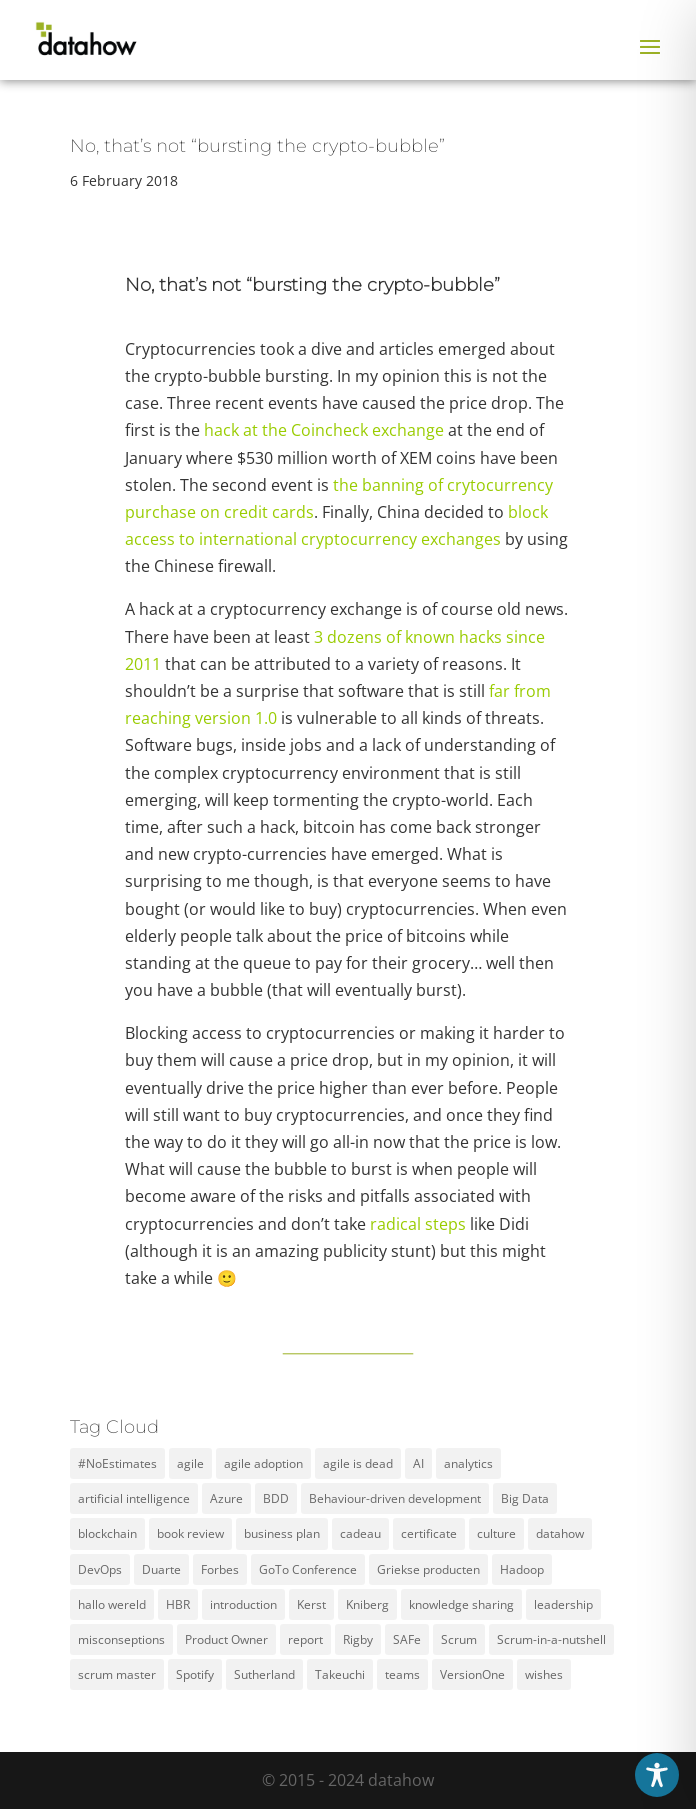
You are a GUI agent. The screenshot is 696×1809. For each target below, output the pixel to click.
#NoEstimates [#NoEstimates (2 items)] (117, 1463)
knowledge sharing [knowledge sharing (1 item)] (461, 1604)
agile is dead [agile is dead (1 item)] (358, 1463)
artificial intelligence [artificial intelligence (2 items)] (134, 1498)
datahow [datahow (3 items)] (560, 1533)
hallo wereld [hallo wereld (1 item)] (112, 1604)
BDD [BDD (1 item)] (276, 1498)
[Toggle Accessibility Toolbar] (657, 1775)
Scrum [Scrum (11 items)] (459, 1639)
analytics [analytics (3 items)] (468, 1463)
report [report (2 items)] (305, 1639)
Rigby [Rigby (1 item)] (358, 1639)
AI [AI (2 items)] (418, 1463)
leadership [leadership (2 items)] (563, 1604)
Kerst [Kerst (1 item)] (311, 1604)
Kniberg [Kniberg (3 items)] (367, 1604)
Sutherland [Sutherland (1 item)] (264, 1674)
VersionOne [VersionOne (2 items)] (472, 1674)
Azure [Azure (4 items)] (226, 1498)
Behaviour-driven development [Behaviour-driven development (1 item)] (395, 1498)
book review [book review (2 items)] (190, 1533)
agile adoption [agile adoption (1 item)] (263, 1463)
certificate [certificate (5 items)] (429, 1533)
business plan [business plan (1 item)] (282, 1533)
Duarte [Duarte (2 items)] (161, 1569)
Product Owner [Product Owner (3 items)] (226, 1639)
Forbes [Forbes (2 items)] (220, 1569)
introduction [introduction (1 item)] (243, 1604)
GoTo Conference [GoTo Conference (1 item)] (308, 1569)
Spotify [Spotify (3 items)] (195, 1674)
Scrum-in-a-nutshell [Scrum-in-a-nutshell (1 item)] (551, 1639)
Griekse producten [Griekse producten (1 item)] (428, 1569)
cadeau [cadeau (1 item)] (360, 1533)
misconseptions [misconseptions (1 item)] (121, 1639)
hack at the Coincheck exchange (324, 430)
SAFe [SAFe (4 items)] (407, 1639)
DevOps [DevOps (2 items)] (100, 1569)
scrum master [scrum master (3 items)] (117, 1674)
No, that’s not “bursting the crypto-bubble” (257, 146)
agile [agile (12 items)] (190, 1463)
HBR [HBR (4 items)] (178, 1604)
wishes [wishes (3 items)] (544, 1674)
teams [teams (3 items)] (402, 1674)
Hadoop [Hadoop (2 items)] (522, 1569)
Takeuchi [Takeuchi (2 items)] (340, 1674)
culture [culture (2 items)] (496, 1533)
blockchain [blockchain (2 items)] (107, 1533)
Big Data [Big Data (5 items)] (525, 1498)
